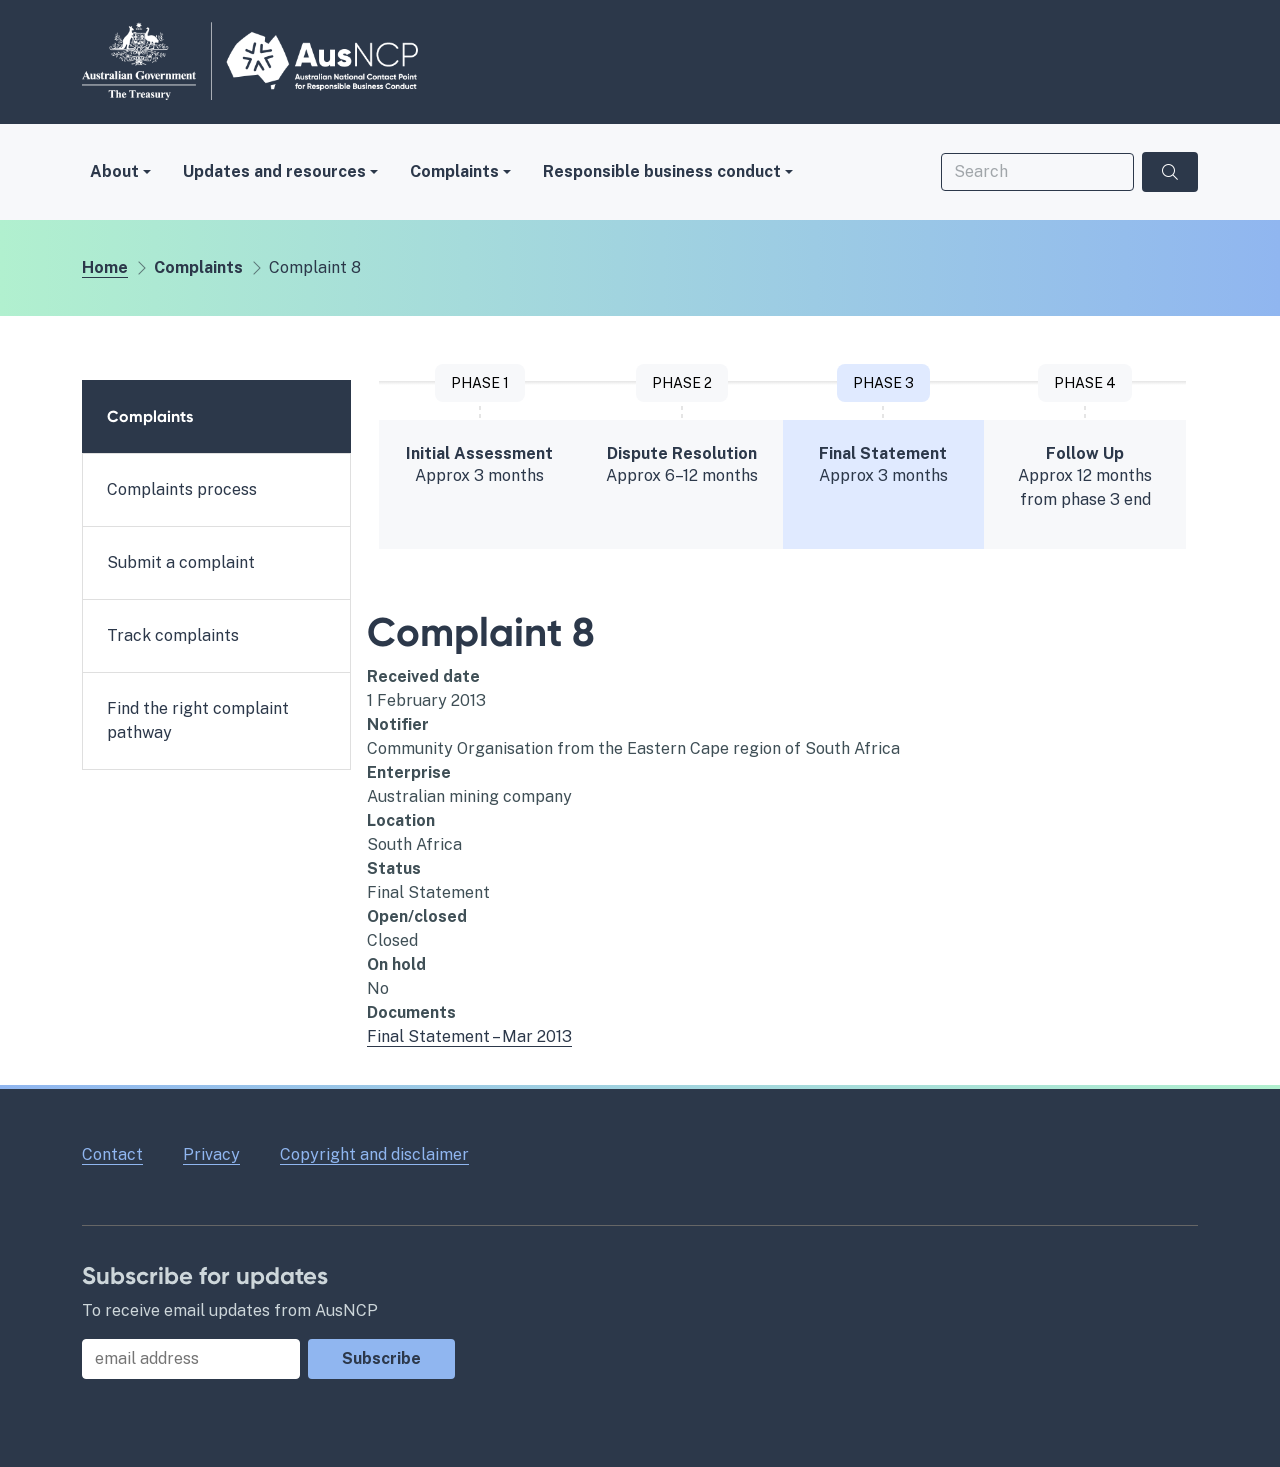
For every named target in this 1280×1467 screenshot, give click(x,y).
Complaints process (182, 489)
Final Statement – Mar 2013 (469, 1036)
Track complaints (173, 635)
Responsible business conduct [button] (662, 171)
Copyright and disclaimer (374, 1154)
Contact (112, 1154)
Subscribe (381, 1358)
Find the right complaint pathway (198, 720)
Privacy (211, 1154)
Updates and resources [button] (274, 171)
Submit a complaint (181, 562)
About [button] (114, 171)
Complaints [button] (454, 171)
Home (105, 267)
